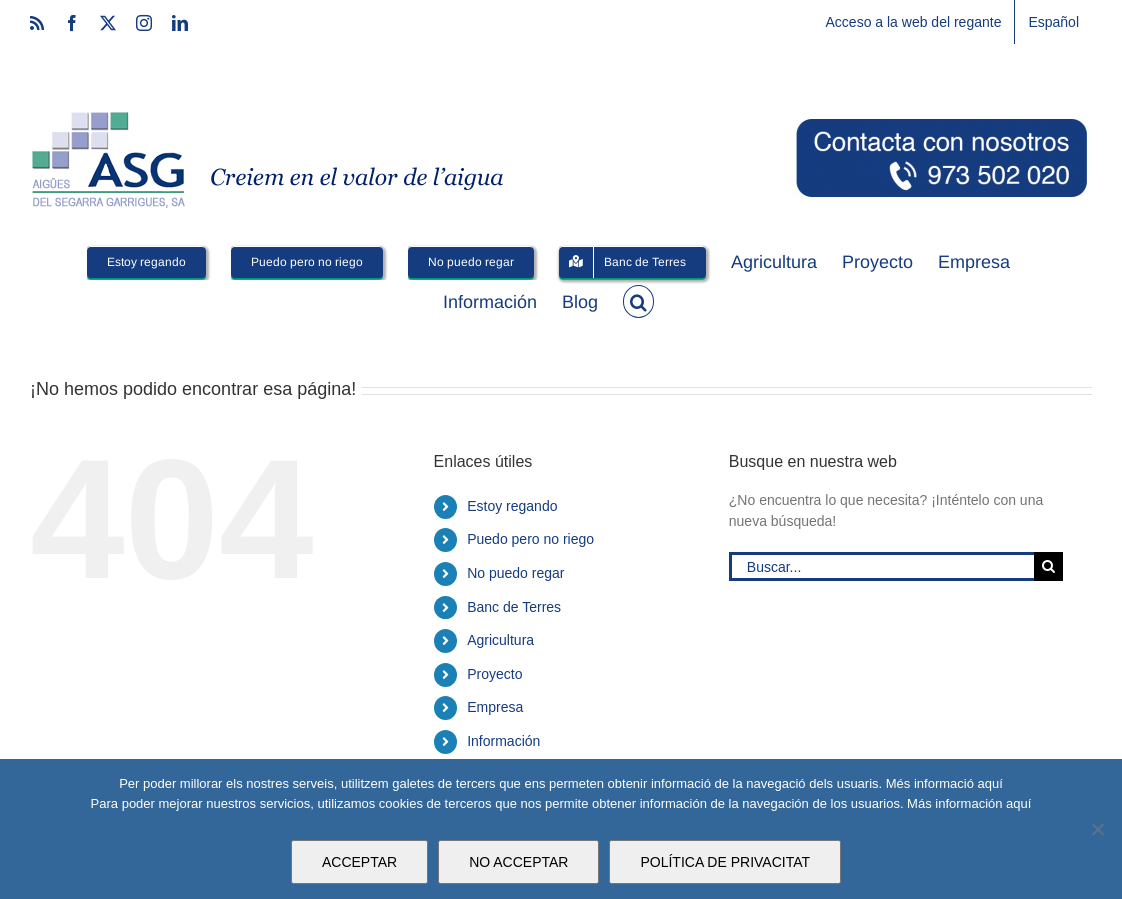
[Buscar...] (881, 566)
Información (503, 741)
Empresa (495, 707)
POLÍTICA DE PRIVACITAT (725, 862)
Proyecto (494, 674)
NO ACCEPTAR (518, 862)
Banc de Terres (514, 607)
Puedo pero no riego (530, 539)
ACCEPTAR (359, 862)
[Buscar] (1048, 566)
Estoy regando (512, 506)
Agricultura (500, 640)
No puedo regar (515, 573)
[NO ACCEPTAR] (1097, 829)
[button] (639, 300)
